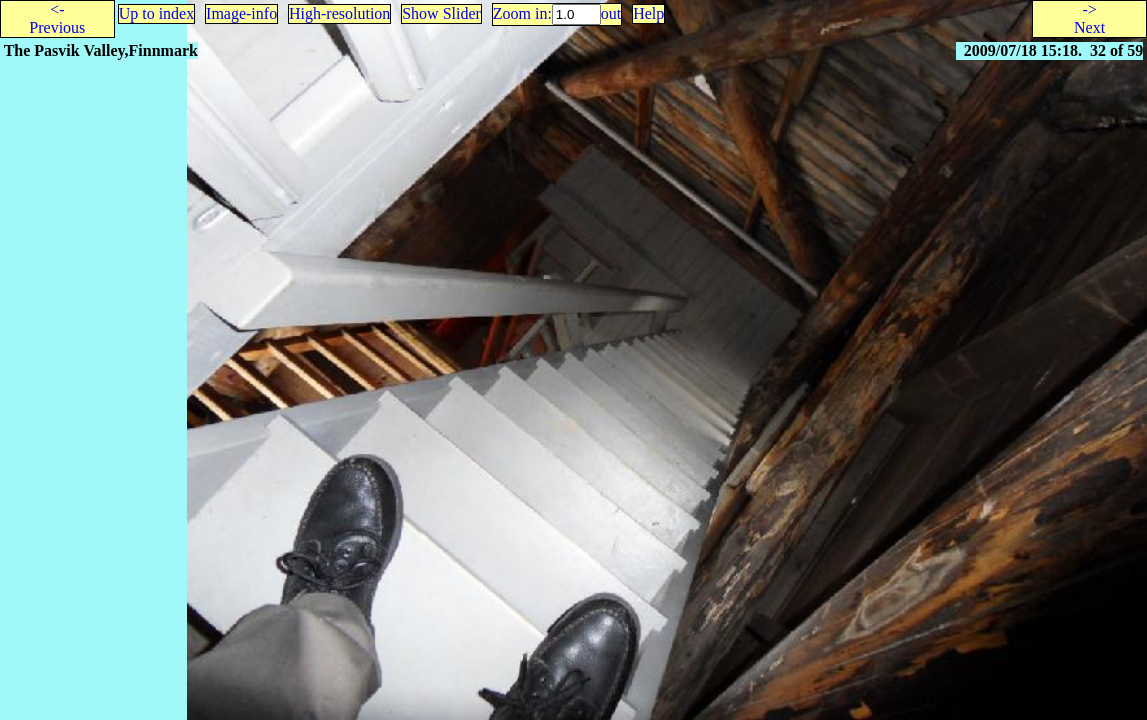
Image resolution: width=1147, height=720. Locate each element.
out (611, 13)
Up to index (157, 13)
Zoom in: (522, 13)
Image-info (241, 13)
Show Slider (441, 13)
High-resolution (339, 13)
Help (648, 13)
